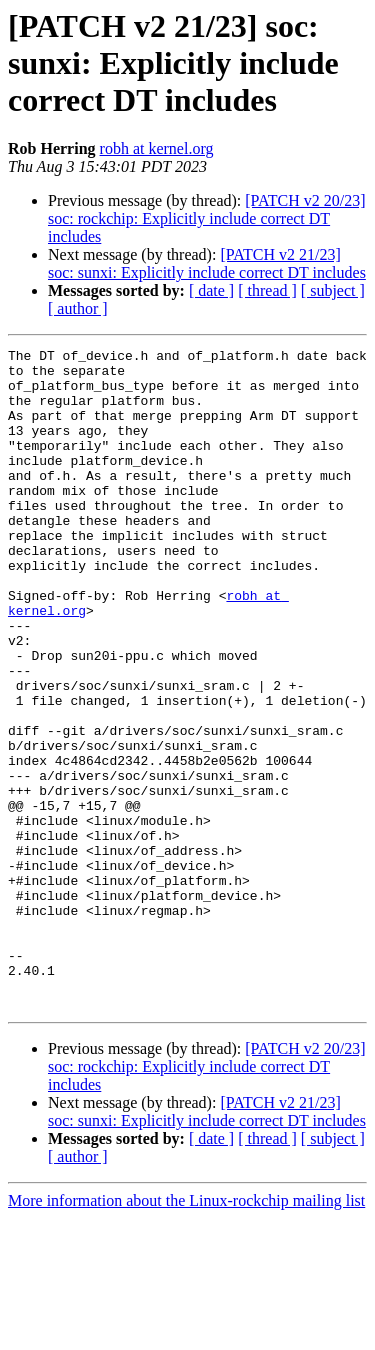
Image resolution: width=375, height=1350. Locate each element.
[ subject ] (333, 290)
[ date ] (211, 290)
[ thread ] (267, 290)
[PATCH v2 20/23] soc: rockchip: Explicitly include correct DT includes (207, 218)
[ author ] (78, 308)
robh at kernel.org (157, 148)
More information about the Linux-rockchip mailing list (186, 1332)
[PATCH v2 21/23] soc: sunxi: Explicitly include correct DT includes (207, 263)
